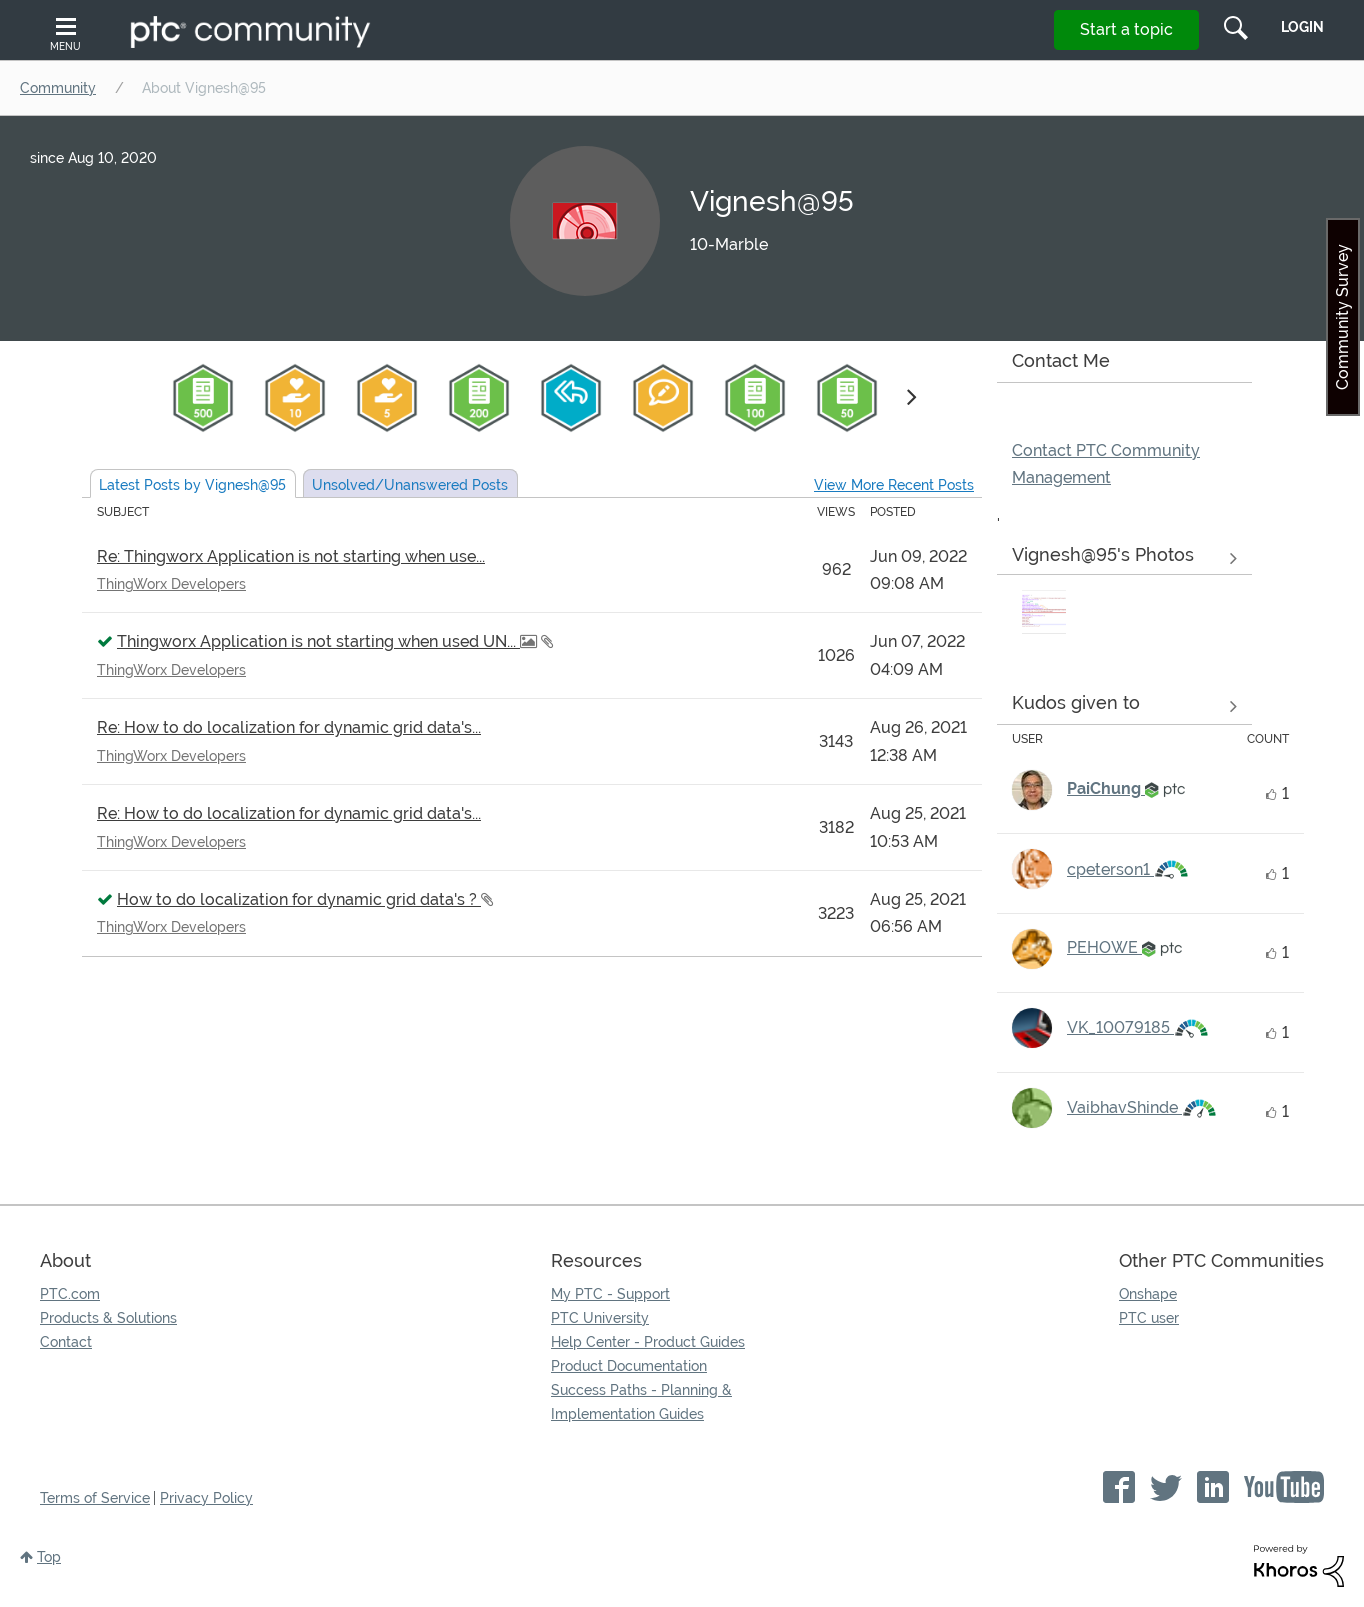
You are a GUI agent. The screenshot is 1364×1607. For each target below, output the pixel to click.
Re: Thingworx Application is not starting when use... (291, 556)
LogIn (1302, 27)
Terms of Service (95, 1498)
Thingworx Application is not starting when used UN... (318, 641)
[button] (1044, 612)
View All (1124, 559)
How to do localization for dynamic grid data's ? (299, 899)
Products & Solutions (108, 1318)
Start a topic (1126, 29)
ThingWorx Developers (171, 584)
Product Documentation (629, 1366)
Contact (66, 1342)
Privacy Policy (206, 1498)
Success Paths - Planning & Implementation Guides (641, 1402)
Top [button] (49, 1557)
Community (58, 88)
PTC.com (70, 1294)
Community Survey (1342, 317)
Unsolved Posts (410, 485)
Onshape (1148, 1294)
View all (1124, 706)
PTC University (600, 1318)
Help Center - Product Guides (648, 1342)
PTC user (1149, 1318)
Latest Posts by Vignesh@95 (192, 485)
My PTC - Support (610, 1294)
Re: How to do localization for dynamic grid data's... (289, 727)
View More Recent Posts (894, 485)
